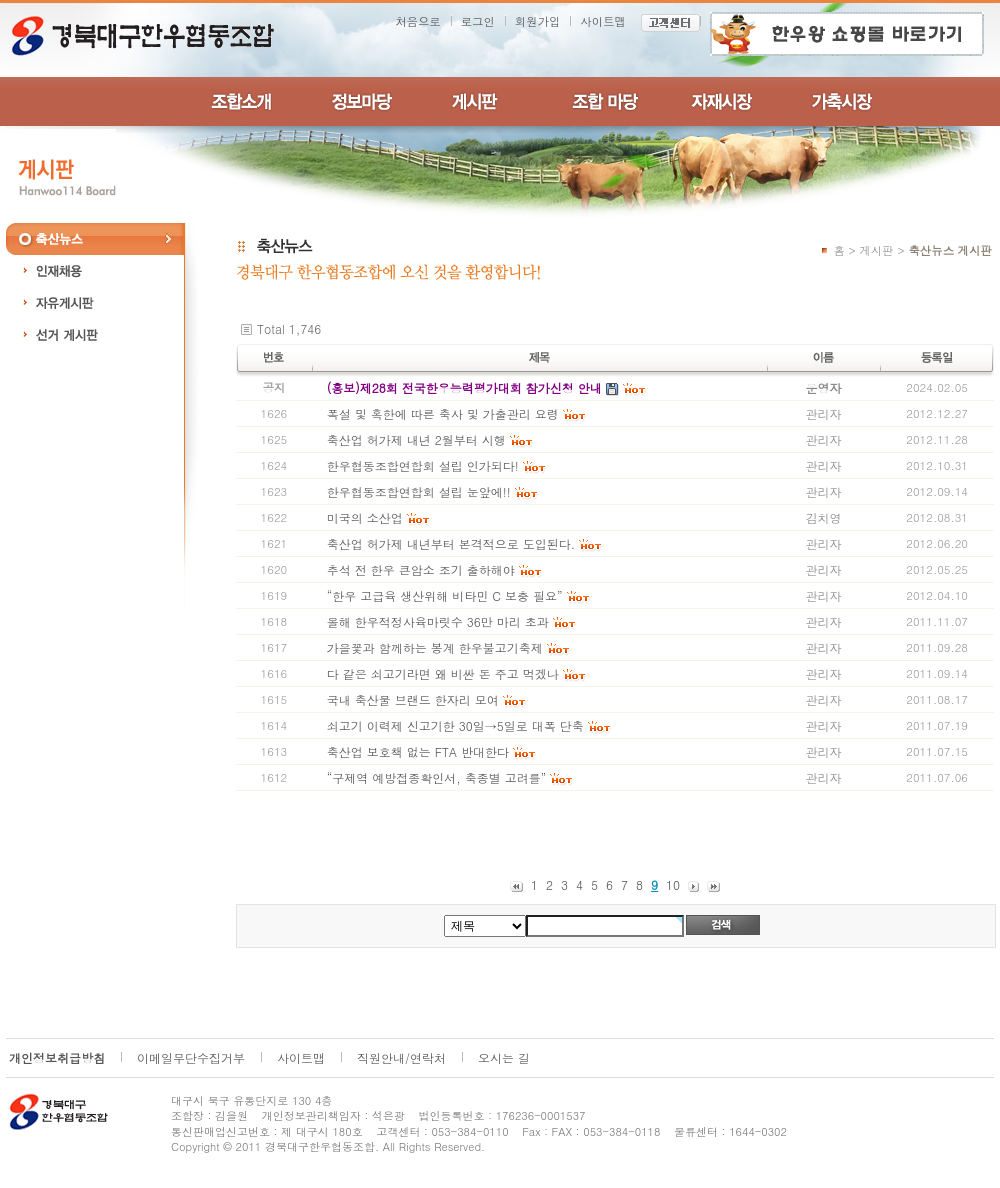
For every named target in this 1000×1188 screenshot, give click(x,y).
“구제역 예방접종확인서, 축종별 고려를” (439, 777)
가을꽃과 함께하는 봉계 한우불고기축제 (435, 647)
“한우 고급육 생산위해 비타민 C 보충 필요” (445, 595)
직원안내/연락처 (401, 1057)
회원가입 (538, 21)
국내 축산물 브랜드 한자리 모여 (413, 699)
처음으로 (418, 21)
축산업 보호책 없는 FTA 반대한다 (418, 751)
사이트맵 (603, 21)
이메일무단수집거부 (191, 1057)
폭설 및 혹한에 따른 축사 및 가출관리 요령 (443, 413)
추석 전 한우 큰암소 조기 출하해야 (421, 569)
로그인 (478, 21)
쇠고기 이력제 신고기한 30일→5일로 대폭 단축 (455, 725)
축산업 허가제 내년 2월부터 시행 (416, 439)
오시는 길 (504, 1057)
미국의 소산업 (365, 517)
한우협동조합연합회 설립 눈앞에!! (419, 491)
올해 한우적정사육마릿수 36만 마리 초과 (438, 621)
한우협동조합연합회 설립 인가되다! (423, 465)
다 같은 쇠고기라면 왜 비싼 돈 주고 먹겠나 (443, 673)
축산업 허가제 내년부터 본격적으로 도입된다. (451, 543)
